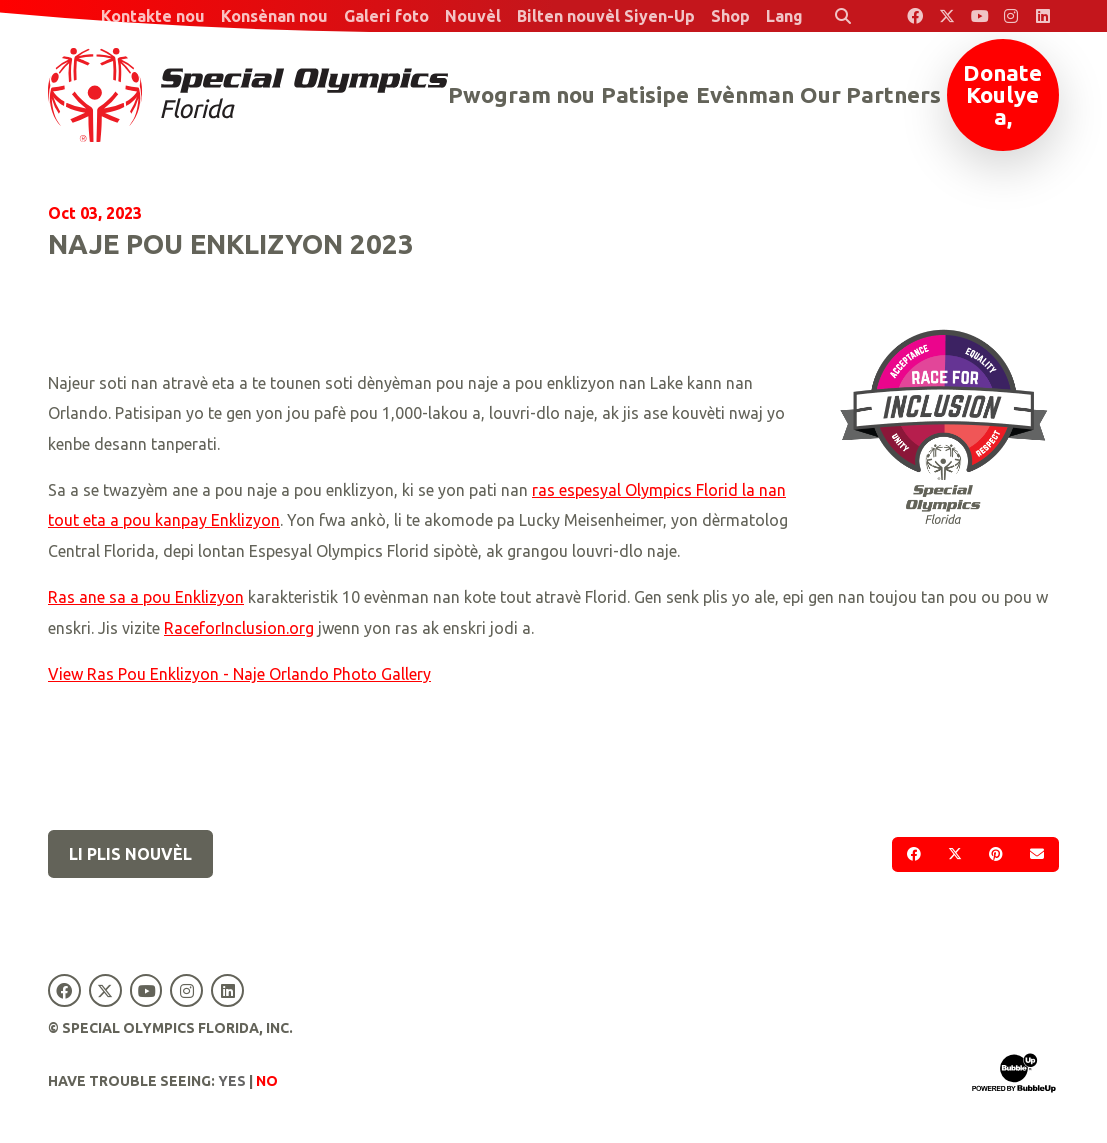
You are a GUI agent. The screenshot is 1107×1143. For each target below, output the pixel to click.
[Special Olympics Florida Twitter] (947, 16)
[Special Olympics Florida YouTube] (979, 16)
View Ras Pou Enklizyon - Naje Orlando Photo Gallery (239, 674)
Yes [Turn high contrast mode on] (232, 1081)
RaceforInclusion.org (239, 628)
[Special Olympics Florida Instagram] (1011, 16)
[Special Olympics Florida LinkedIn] (1043, 16)
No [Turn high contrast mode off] (267, 1081)
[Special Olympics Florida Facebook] (915, 16)
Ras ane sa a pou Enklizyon (146, 597)
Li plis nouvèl (130, 854)
